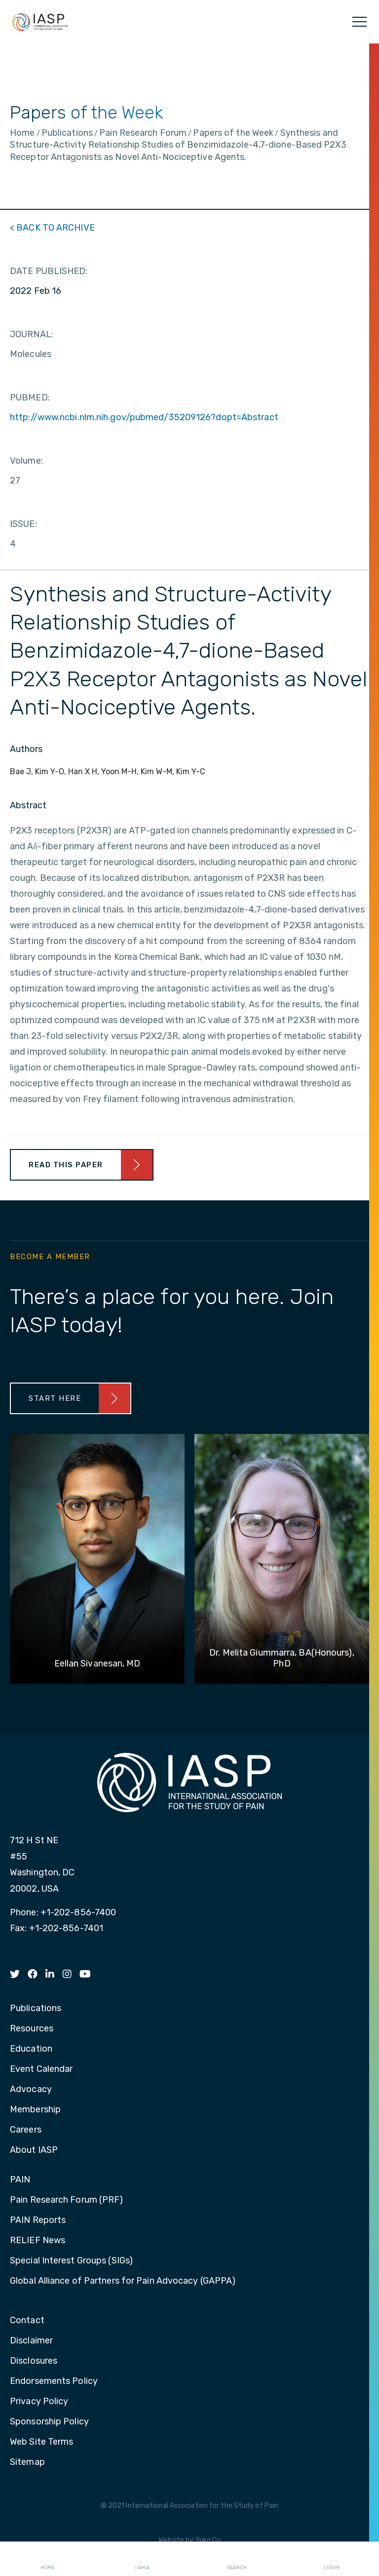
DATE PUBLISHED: (49, 271)
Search (237, 2559)
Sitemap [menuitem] (27, 2462)
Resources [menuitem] (31, 2029)
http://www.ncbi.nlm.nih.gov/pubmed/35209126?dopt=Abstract (144, 417)
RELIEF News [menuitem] (37, 2241)
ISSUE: (23, 523)
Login (332, 2559)
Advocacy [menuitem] (31, 2090)
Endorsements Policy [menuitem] (54, 2381)
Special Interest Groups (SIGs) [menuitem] (71, 2261)
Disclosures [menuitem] (33, 2361)
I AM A (142, 2559)
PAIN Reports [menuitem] (38, 2220)
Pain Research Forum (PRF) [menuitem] (66, 2200)
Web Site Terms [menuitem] (41, 2442)
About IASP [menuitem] (34, 2150)
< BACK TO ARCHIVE (52, 227)
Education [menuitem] (31, 2049)
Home (47, 2559)
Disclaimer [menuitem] (31, 2341)
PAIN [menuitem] (20, 2180)
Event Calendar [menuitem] (41, 2069)
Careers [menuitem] (25, 2130)
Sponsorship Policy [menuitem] (49, 2422)
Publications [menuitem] (35, 2009)
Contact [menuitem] (27, 2321)
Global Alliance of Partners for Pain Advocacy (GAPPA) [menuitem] (122, 2281)
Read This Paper (66, 1164)
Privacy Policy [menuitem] (39, 2402)
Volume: (26, 460)
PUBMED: (30, 397)
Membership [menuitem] (35, 2110)
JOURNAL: (31, 334)
